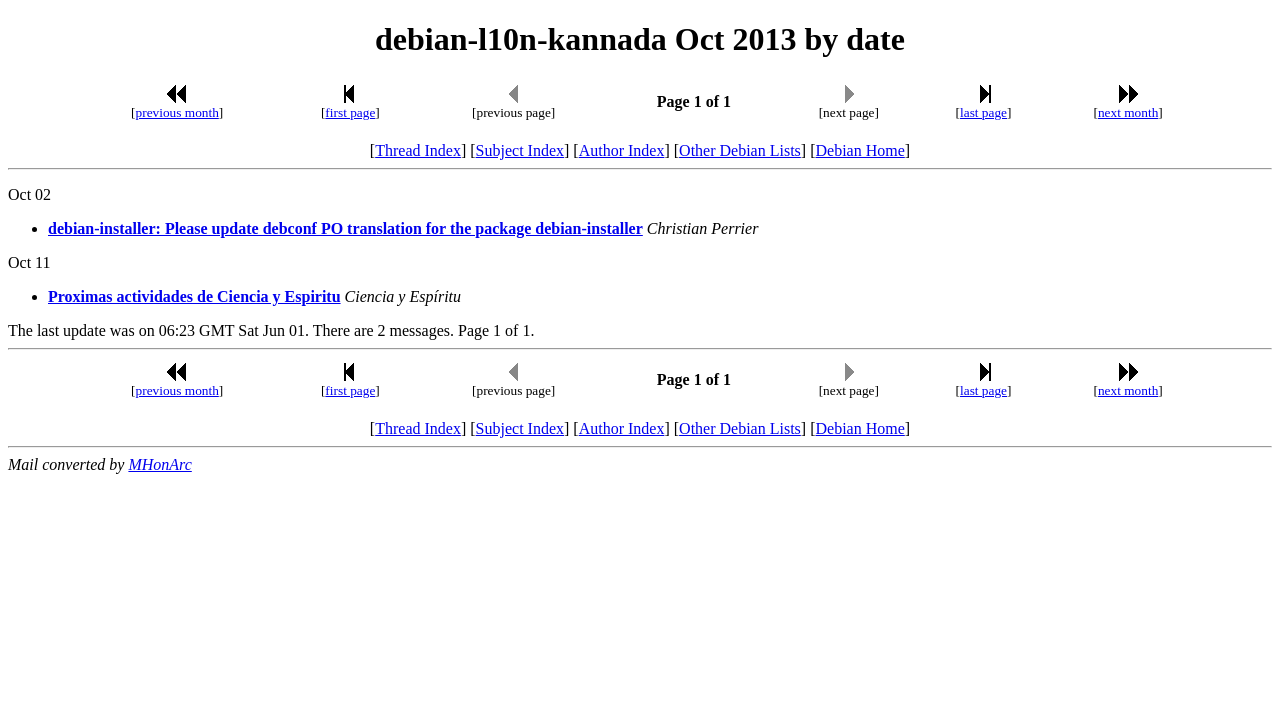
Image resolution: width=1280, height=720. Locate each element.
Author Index (622, 150)
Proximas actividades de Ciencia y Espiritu (194, 296)
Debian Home (859, 150)
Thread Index (418, 150)
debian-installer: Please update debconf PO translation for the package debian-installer (345, 228)
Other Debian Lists (740, 150)
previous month (177, 112)
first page (350, 112)
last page (983, 112)
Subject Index (520, 150)
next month (1128, 112)
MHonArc (159, 464)
